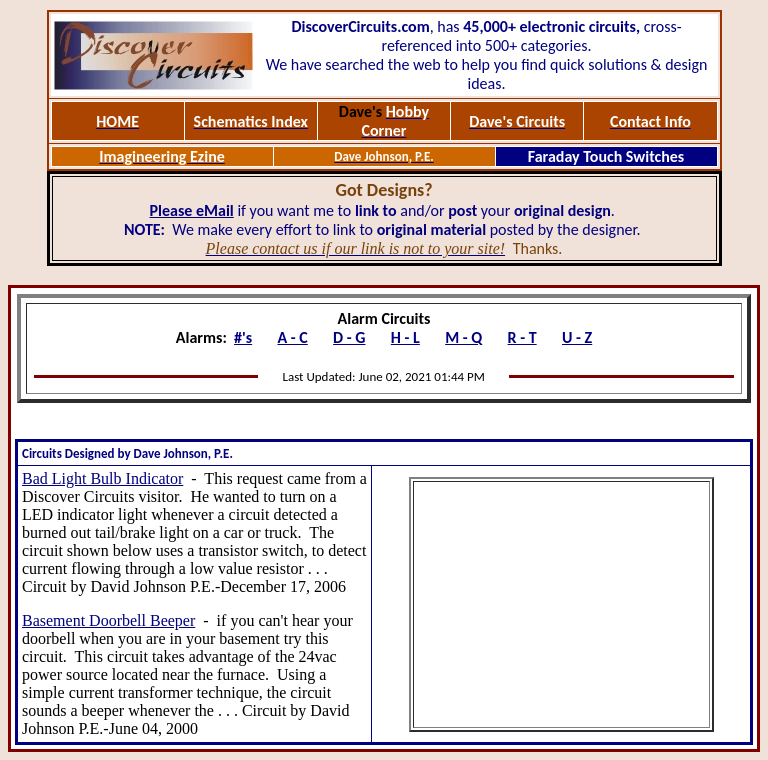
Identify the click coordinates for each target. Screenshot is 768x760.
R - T (522, 337)
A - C (292, 337)
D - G (349, 337)
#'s (243, 337)
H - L (405, 337)
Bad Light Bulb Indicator (102, 478)
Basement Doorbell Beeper (108, 620)
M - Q (463, 337)
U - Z (577, 337)
